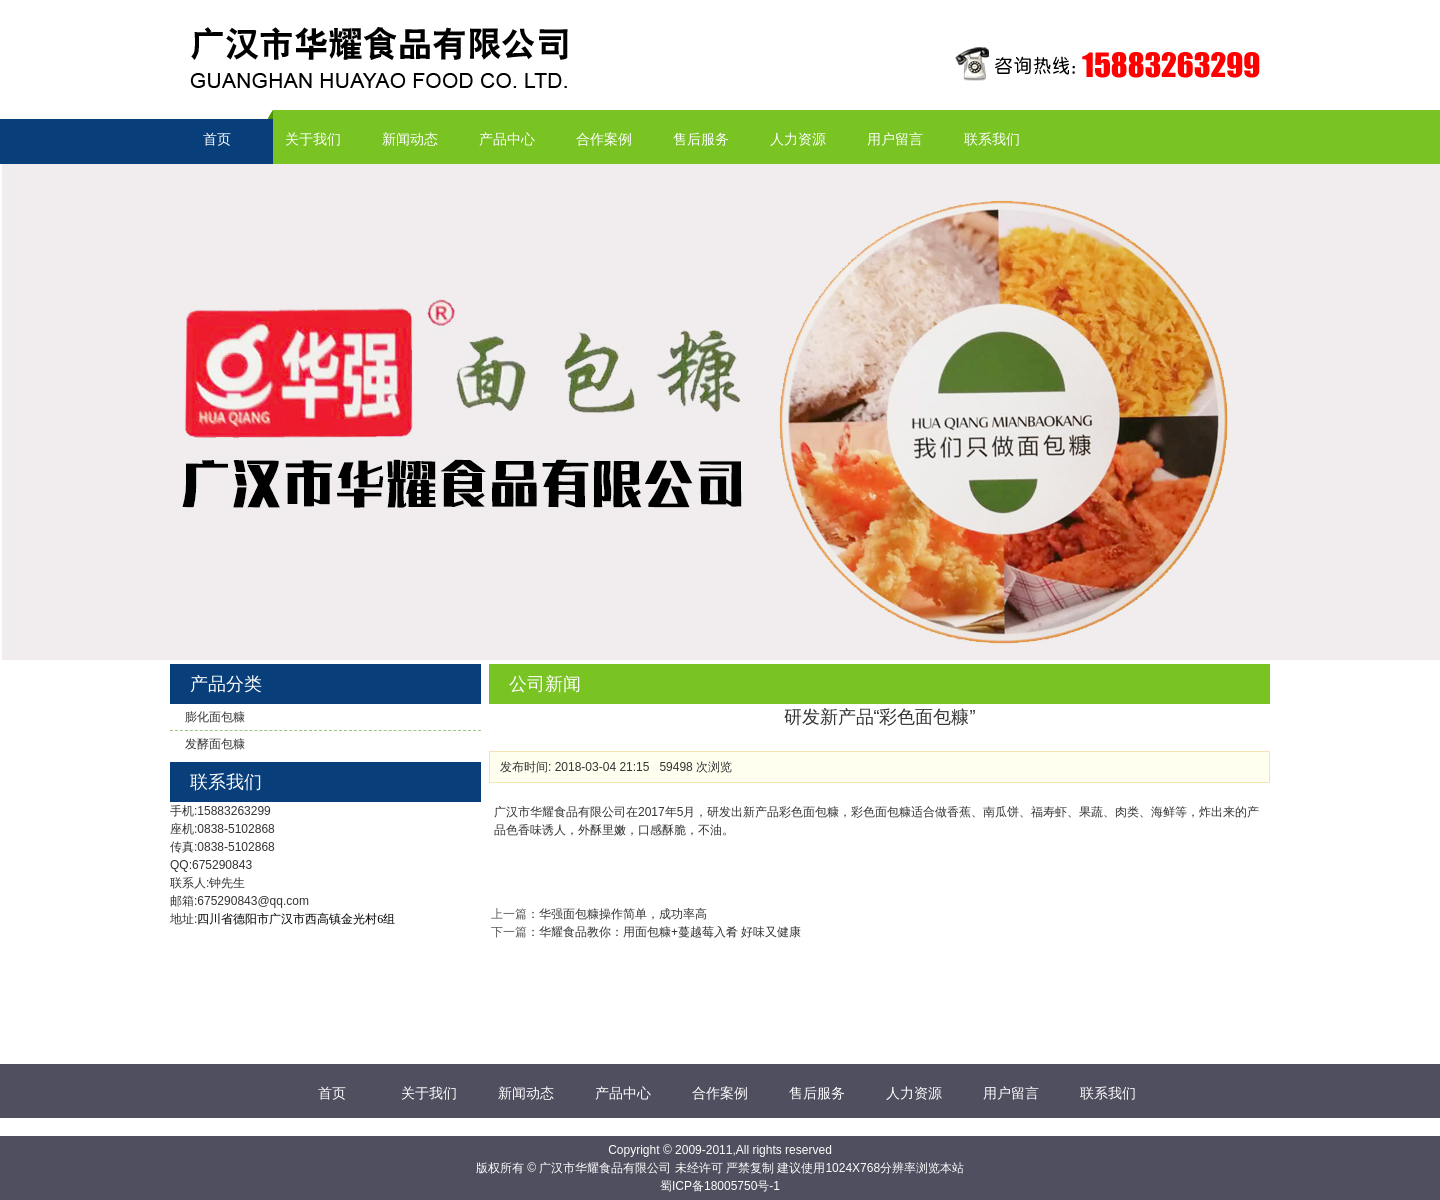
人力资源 (798, 139)
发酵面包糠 (215, 744)
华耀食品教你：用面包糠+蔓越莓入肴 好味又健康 (670, 932)
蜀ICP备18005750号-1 (720, 1186)
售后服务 (701, 139)
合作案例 (604, 139)
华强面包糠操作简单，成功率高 (623, 914)
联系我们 (992, 139)
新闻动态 (410, 139)
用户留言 (895, 139)
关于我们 (313, 139)
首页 (217, 139)
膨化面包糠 (215, 717)
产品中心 (507, 139)
